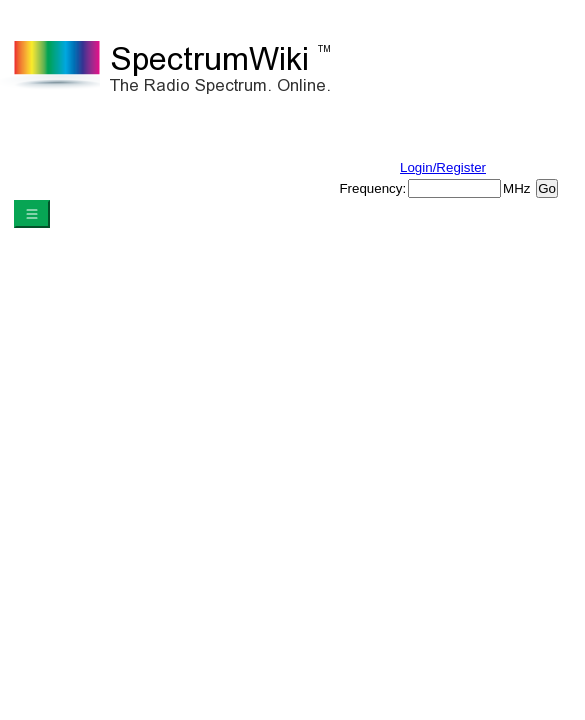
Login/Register (443, 167)
